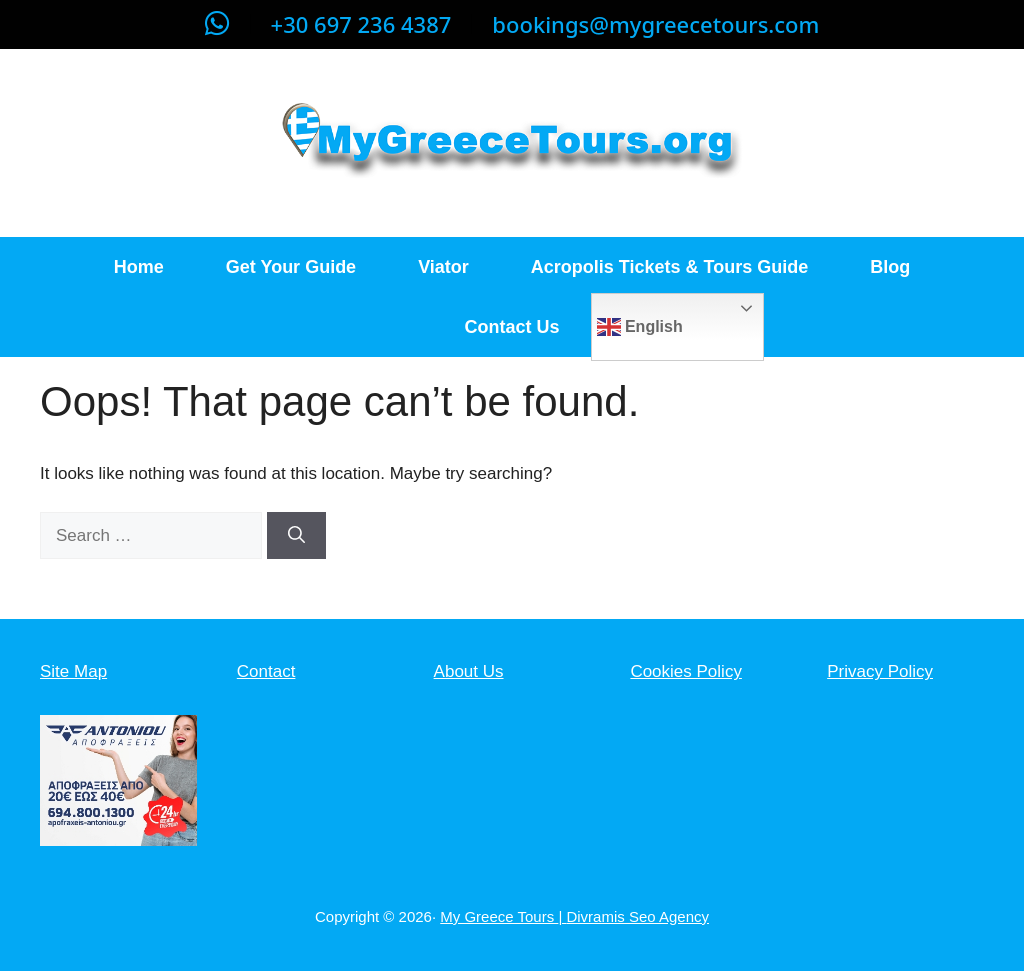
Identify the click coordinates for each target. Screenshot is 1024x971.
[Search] (296, 536)
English (640, 327)
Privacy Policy (880, 671)
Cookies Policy (686, 671)
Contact (266, 671)
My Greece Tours (499, 916)
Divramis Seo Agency (637, 916)
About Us (469, 671)
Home (139, 267)
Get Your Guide (291, 267)
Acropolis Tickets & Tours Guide (669, 267)
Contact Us (511, 327)
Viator (443, 267)
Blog (890, 267)
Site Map (73, 671)
